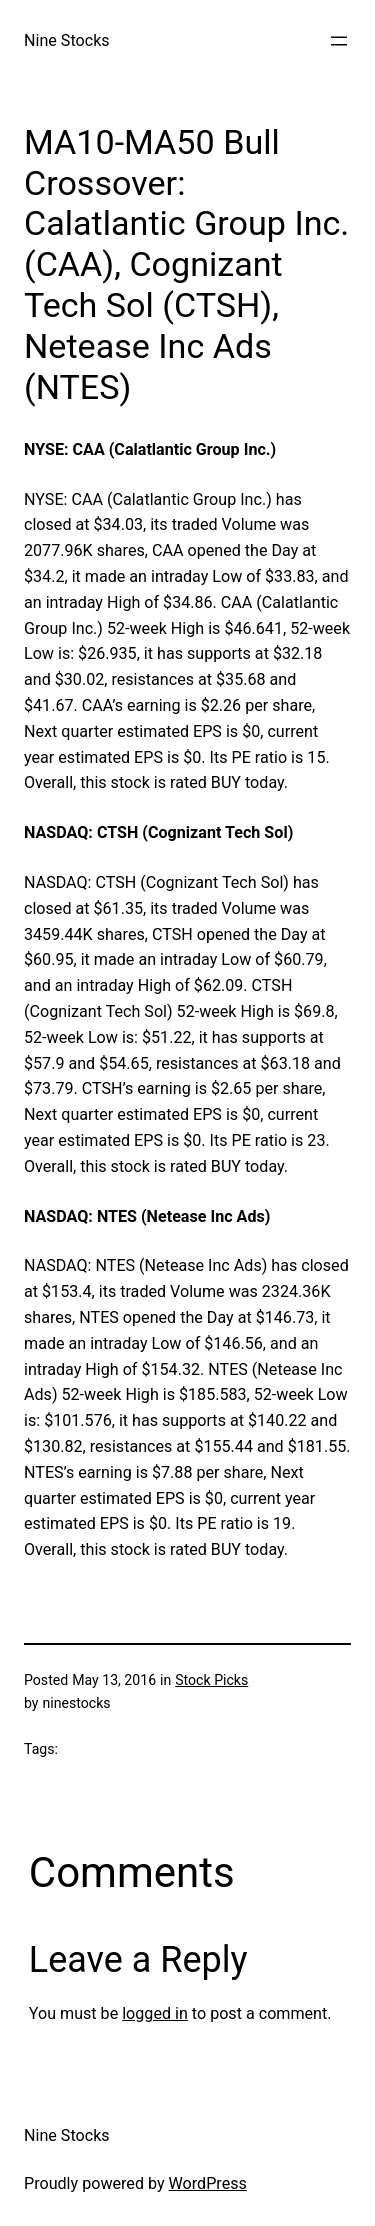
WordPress (208, 2183)
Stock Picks (211, 1680)
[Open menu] (339, 41)
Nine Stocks (67, 40)
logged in (155, 2013)
